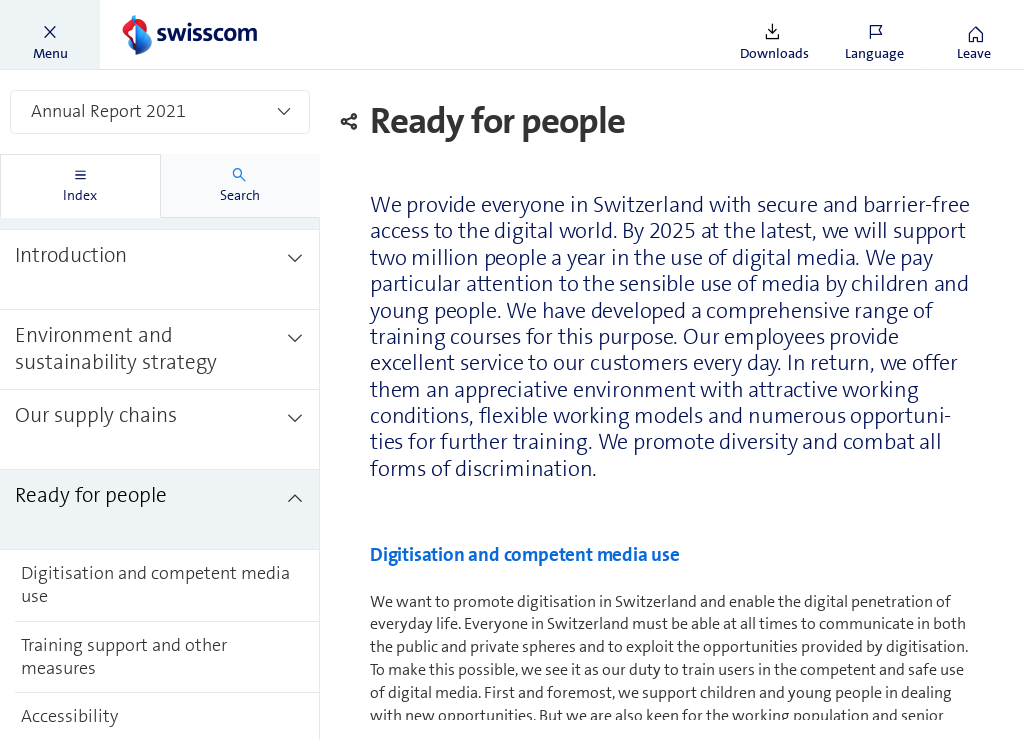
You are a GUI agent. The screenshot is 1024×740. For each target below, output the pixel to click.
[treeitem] (160, 270)
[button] (50, 35)
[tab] (80, 186)
